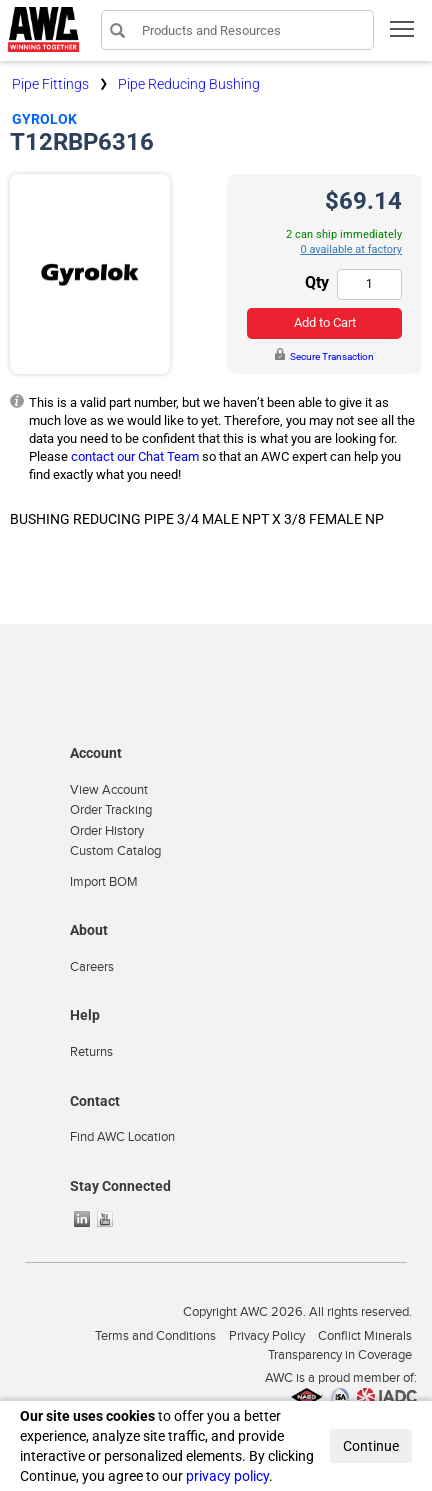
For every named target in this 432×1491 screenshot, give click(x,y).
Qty (317, 282)
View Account (109, 790)
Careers (92, 967)
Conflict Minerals (365, 1336)
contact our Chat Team (135, 456)
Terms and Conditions (155, 1336)
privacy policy (227, 1476)
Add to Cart (325, 322)
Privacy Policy (267, 1336)
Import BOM (104, 882)
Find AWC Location (122, 1137)
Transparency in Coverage (340, 1355)
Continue (371, 1446)
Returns (91, 1052)
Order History (107, 831)
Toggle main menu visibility (403, 35)
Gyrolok (44, 119)
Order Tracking (111, 810)
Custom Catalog (115, 851)
